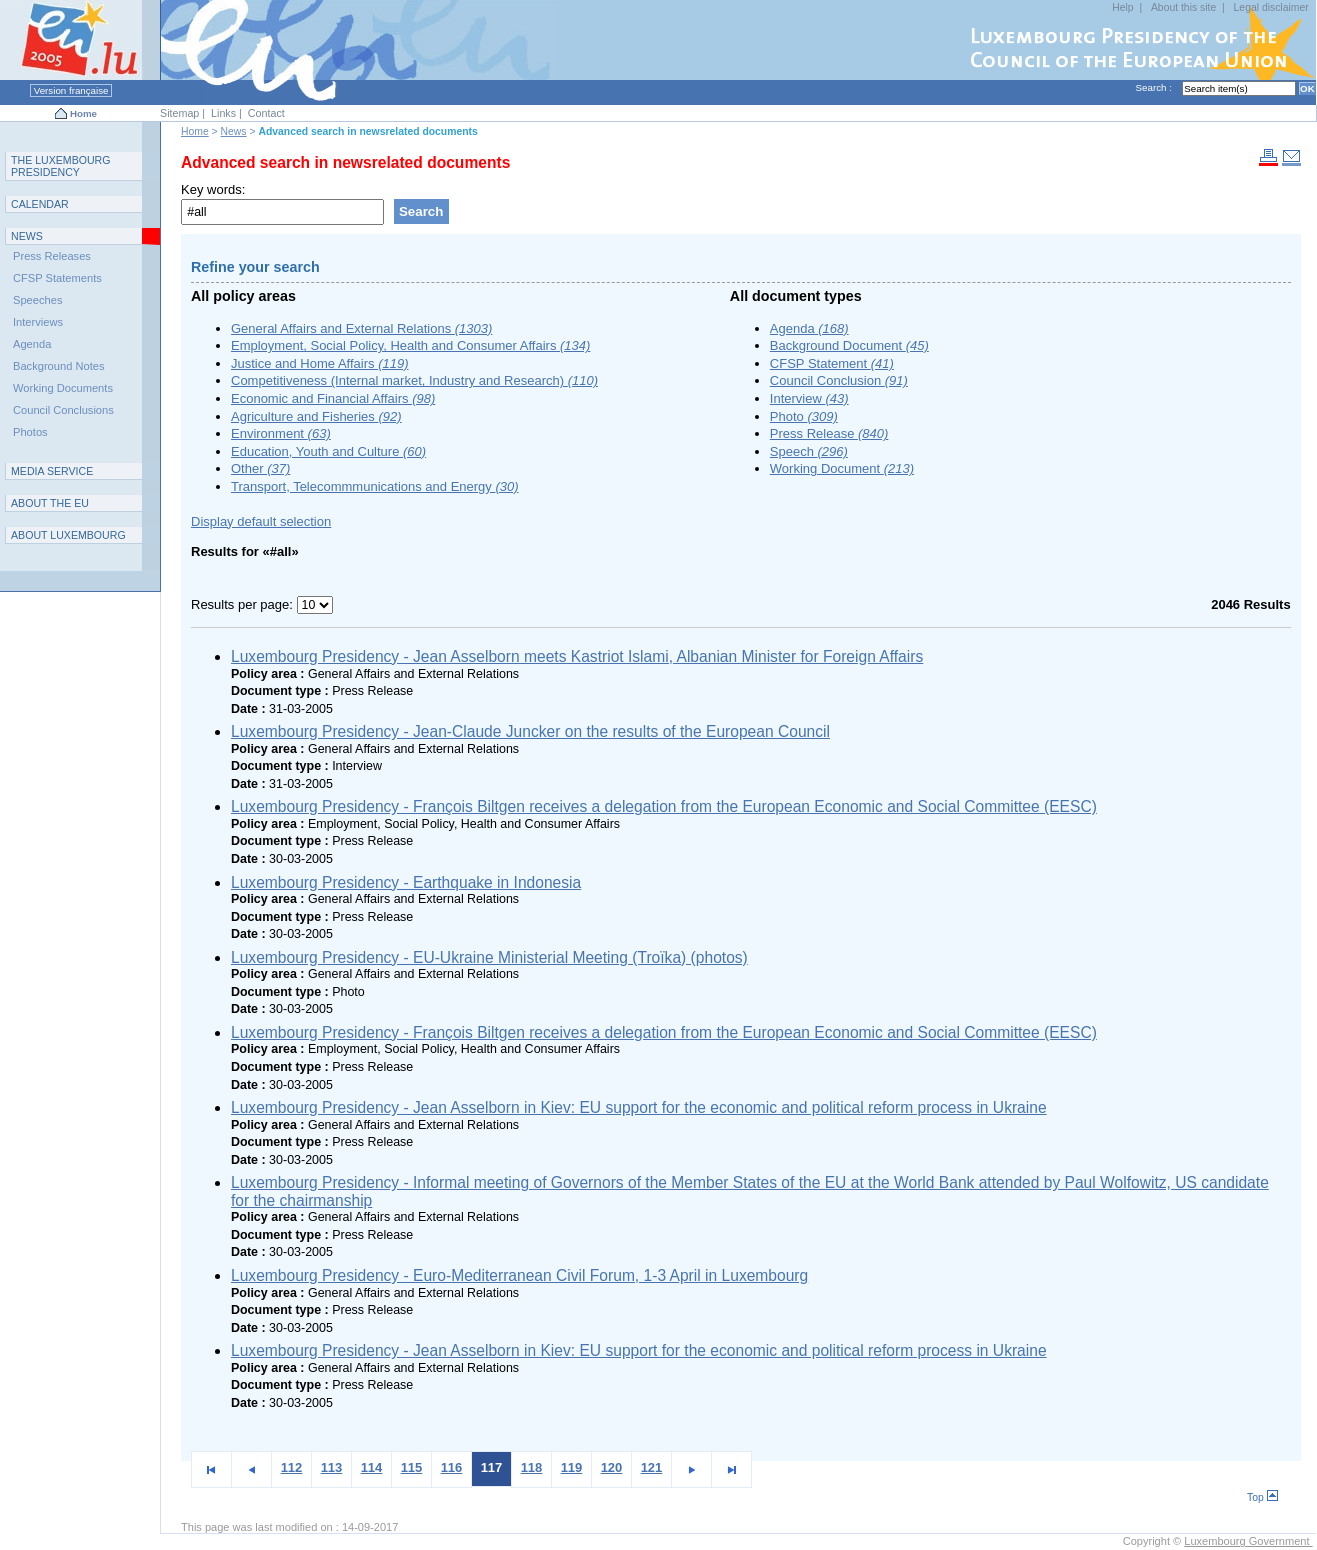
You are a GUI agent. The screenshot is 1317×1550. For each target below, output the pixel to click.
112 (292, 1467)
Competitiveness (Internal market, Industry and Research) (414, 380)
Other (260, 468)
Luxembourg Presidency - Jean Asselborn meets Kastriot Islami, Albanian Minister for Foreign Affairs (577, 656)
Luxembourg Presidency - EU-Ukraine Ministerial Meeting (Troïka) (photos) (489, 957)
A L (68, 535)
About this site (1183, 7)
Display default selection (261, 521)
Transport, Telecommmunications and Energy (375, 486)
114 (372, 1467)
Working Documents (63, 388)
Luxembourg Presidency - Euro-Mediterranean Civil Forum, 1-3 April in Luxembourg (519, 1275)
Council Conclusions (63, 410)
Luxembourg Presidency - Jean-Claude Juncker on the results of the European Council (530, 731)
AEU (50, 503)
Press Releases (52, 256)
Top (1262, 1497)
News (234, 131)
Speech (809, 451)
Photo (804, 416)
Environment (281, 433)
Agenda (809, 328)
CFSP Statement (832, 363)
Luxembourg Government (1248, 1541)
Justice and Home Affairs (320, 363)
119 (572, 1467)
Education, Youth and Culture (328, 451)
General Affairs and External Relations (361, 328)
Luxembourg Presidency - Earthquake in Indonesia (406, 882)
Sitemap (179, 113)
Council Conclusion (839, 380)
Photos (30, 432)
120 (612, 1467)
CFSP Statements (57, 278)
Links (223, 113)
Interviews (38, 322)
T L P (61, 166)
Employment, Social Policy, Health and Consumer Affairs (410, 345)
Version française (71, 90)
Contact (266, 113)
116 (452, 1467)
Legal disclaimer (1271, 7)
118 (532, 1467)
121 (652, 1467)
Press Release (829, 433)
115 (412, 1467)
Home (83, 113)
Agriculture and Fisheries (316, 416)
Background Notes (59, 366)
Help (1122, 7)
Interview (809, 398)
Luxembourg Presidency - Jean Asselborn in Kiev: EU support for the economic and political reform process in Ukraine (639, 1107)
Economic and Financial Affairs (333, 398)
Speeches (37, 300)
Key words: (213, 189)
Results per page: (244, 604)
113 (332, 1467)
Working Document (842, 468)
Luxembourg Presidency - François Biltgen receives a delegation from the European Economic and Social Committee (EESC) (664, 806)
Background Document (849, 345)
